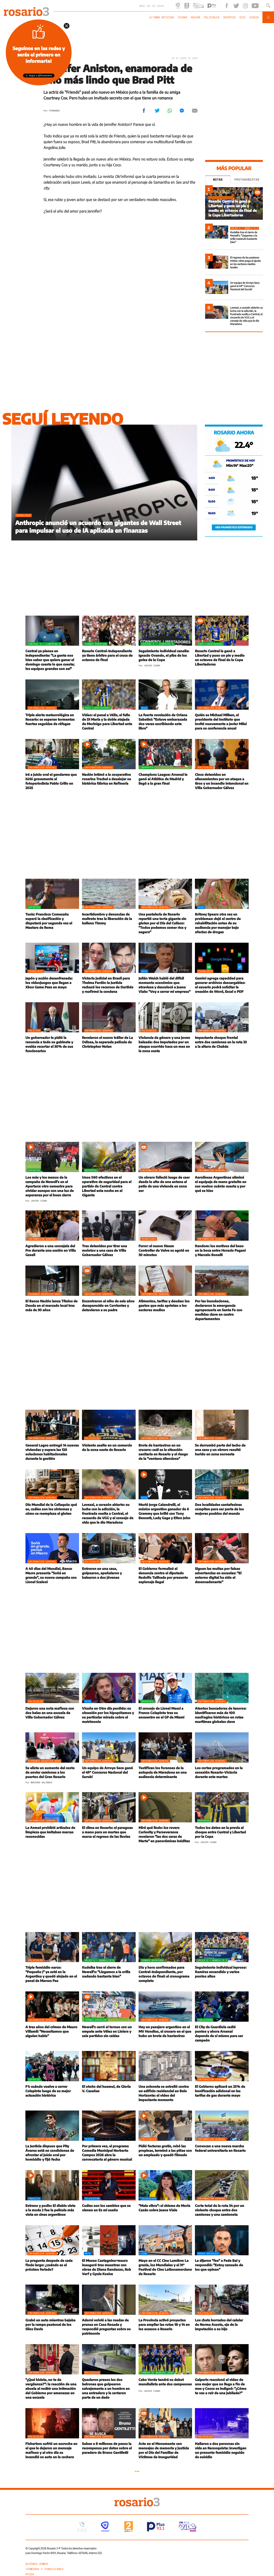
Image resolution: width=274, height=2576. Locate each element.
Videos (254, 17)
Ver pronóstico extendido (233, 527)
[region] (137, 39)
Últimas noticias (161, 17)
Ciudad (182, 17)
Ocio (242, 17)
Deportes (229, 17)
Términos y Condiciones (44, 2569)
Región (195, 17)
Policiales (211, 17)
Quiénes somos (36, 2564)
